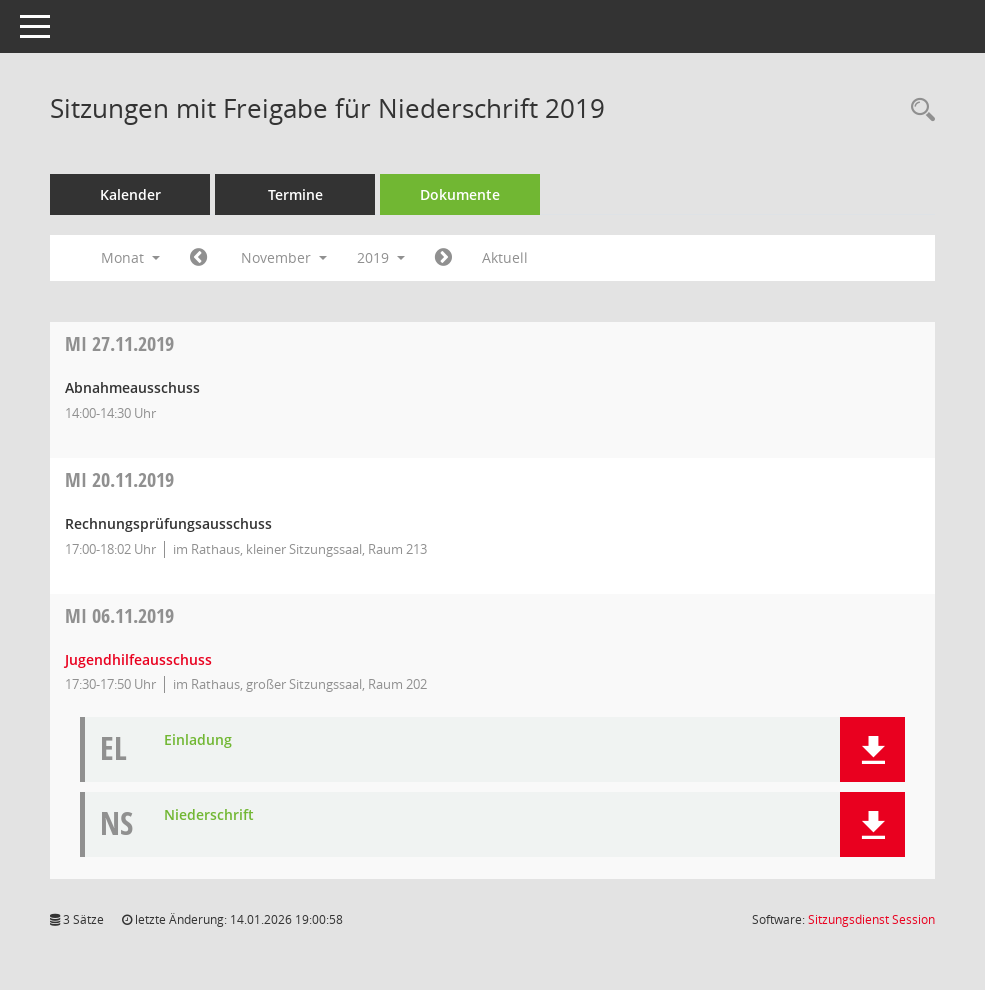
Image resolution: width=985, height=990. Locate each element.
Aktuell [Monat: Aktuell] (505, 257)
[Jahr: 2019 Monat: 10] (198, 258)
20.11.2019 (119, 479)
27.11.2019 (119, 343)
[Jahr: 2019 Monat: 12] (443, 258)
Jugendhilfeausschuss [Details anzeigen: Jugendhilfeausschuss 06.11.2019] (138, 659)
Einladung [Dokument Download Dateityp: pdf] (198, 740)
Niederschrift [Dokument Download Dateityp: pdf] (209, 815)
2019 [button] (381, 257)
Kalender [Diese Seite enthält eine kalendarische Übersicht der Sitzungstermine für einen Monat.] (130, 194)
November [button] (284, 257)
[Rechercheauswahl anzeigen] (918, 110)
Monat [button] (130, 257)
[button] (872, 749)
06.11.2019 (119, 615)
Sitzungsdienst (871, 919)
